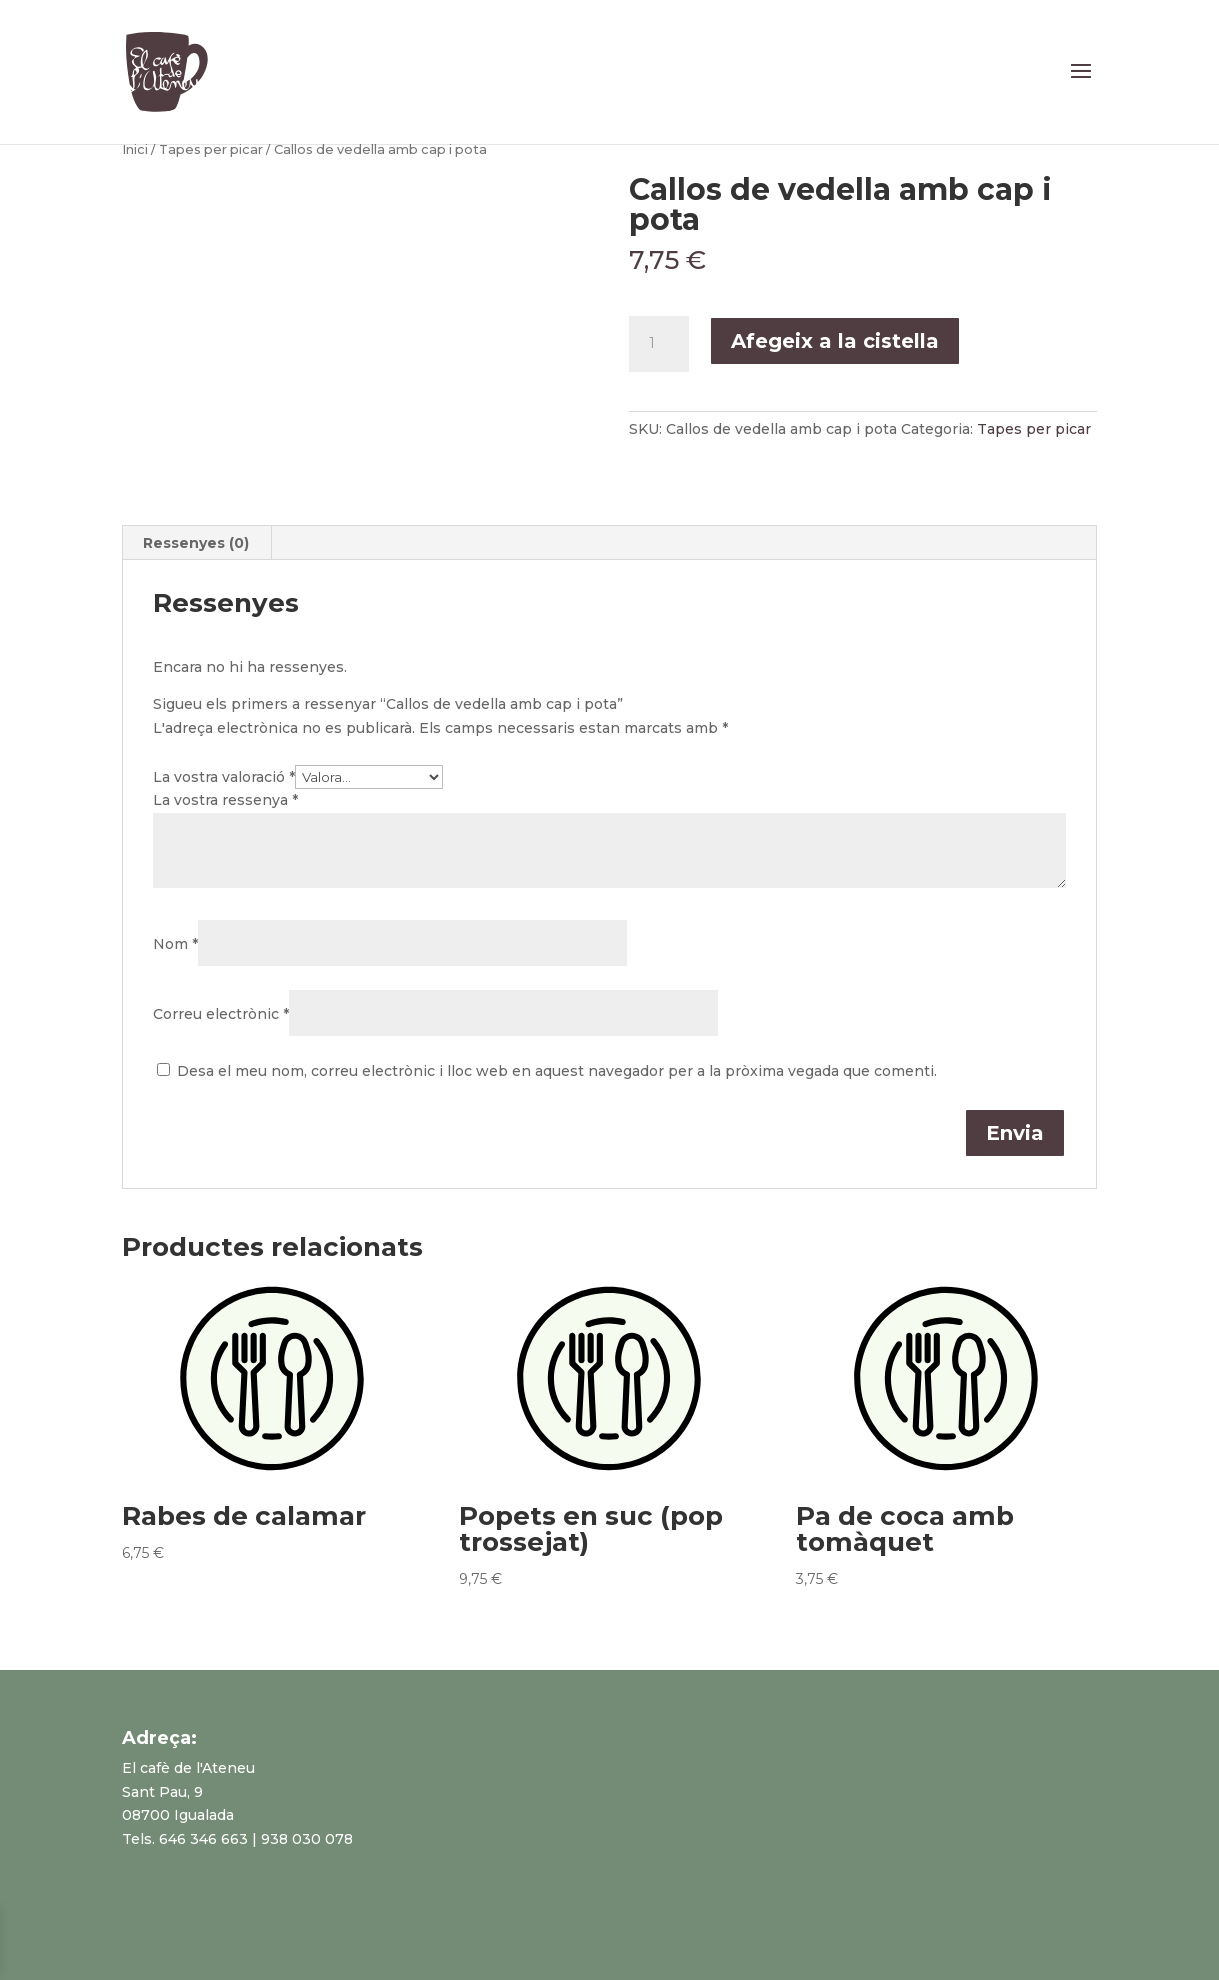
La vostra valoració (224, 777)
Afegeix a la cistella (835, 341)
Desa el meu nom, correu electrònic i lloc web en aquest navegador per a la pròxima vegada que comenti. (557, 1071)
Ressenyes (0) (196, 543)
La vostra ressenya (225, 800)
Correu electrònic (221, 1014)
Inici (135, 149)
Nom (175, 944)
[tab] (196, 543)
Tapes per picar (211, 149)
